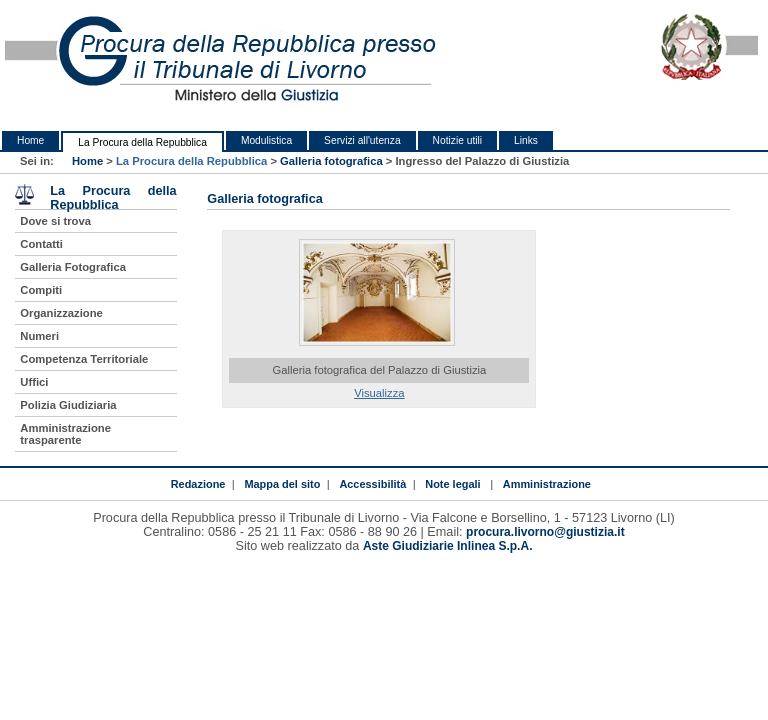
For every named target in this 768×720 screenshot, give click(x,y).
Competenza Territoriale (84, 359)
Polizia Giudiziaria (68, 405)
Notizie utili (457, 140)
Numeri (39, 336)
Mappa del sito (282, 484)
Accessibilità (372, 484)
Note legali (452, 484)
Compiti (41, 290)
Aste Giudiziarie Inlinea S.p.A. (448, 546)
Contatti (41, 244)
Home (30, 140)
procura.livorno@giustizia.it (545, 532)
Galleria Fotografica (73, 267)
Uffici (34, 382)
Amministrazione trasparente (65, 434)
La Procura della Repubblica (142, 142)
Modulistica (266, 140)
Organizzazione (61, 313)
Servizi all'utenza (362, 140)
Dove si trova (55, 221)
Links (526, 140)
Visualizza (379, 393)
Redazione (198, 484)
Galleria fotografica (331, 161)
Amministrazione (547, 484)
